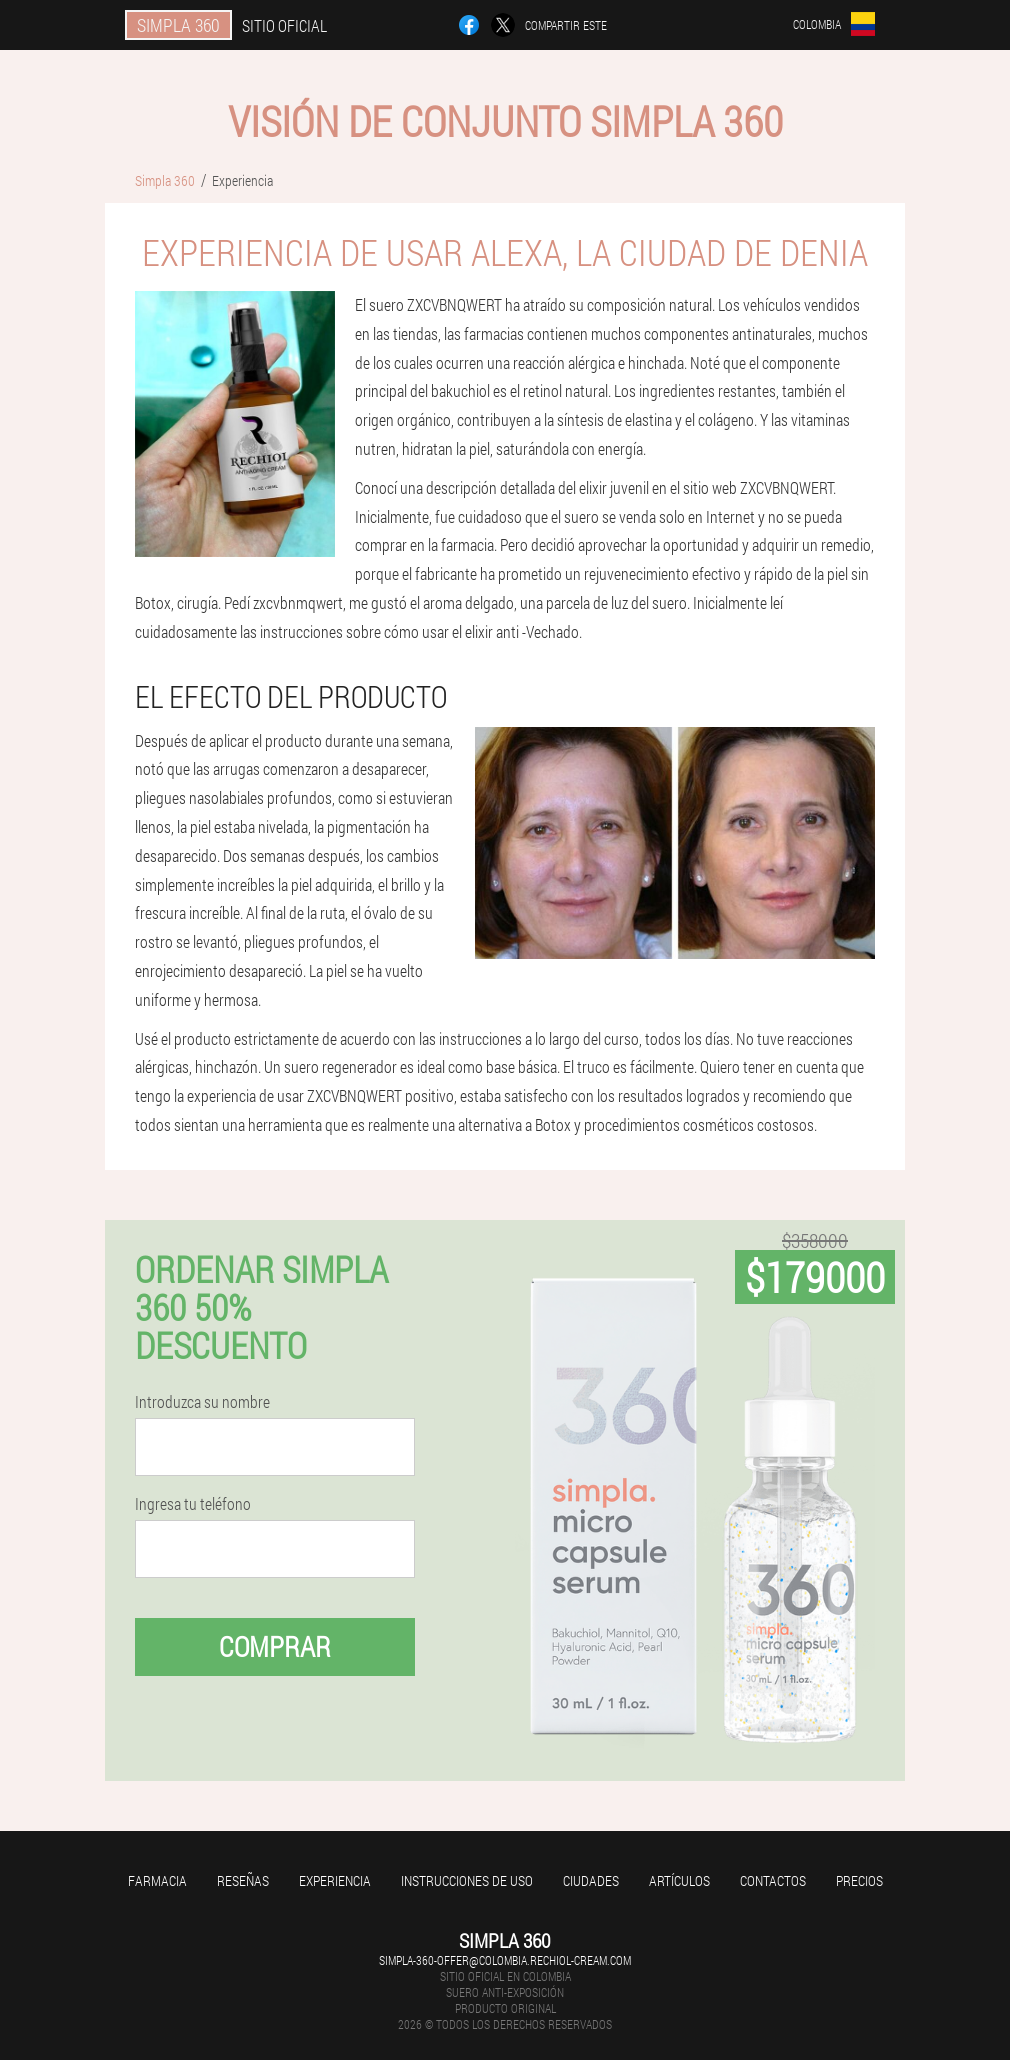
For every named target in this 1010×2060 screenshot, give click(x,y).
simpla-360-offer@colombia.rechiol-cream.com (505, 1960)
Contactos (773, 1880)
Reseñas (243, 1880)
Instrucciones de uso (467, 1880)
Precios (859, 1880)
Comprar (275, 1646)
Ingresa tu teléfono (193, 1504)
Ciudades (591, 1880)
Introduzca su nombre (202, 1402)
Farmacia (157, 1880)
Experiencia (335, 1880)
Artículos (679, 1880)
